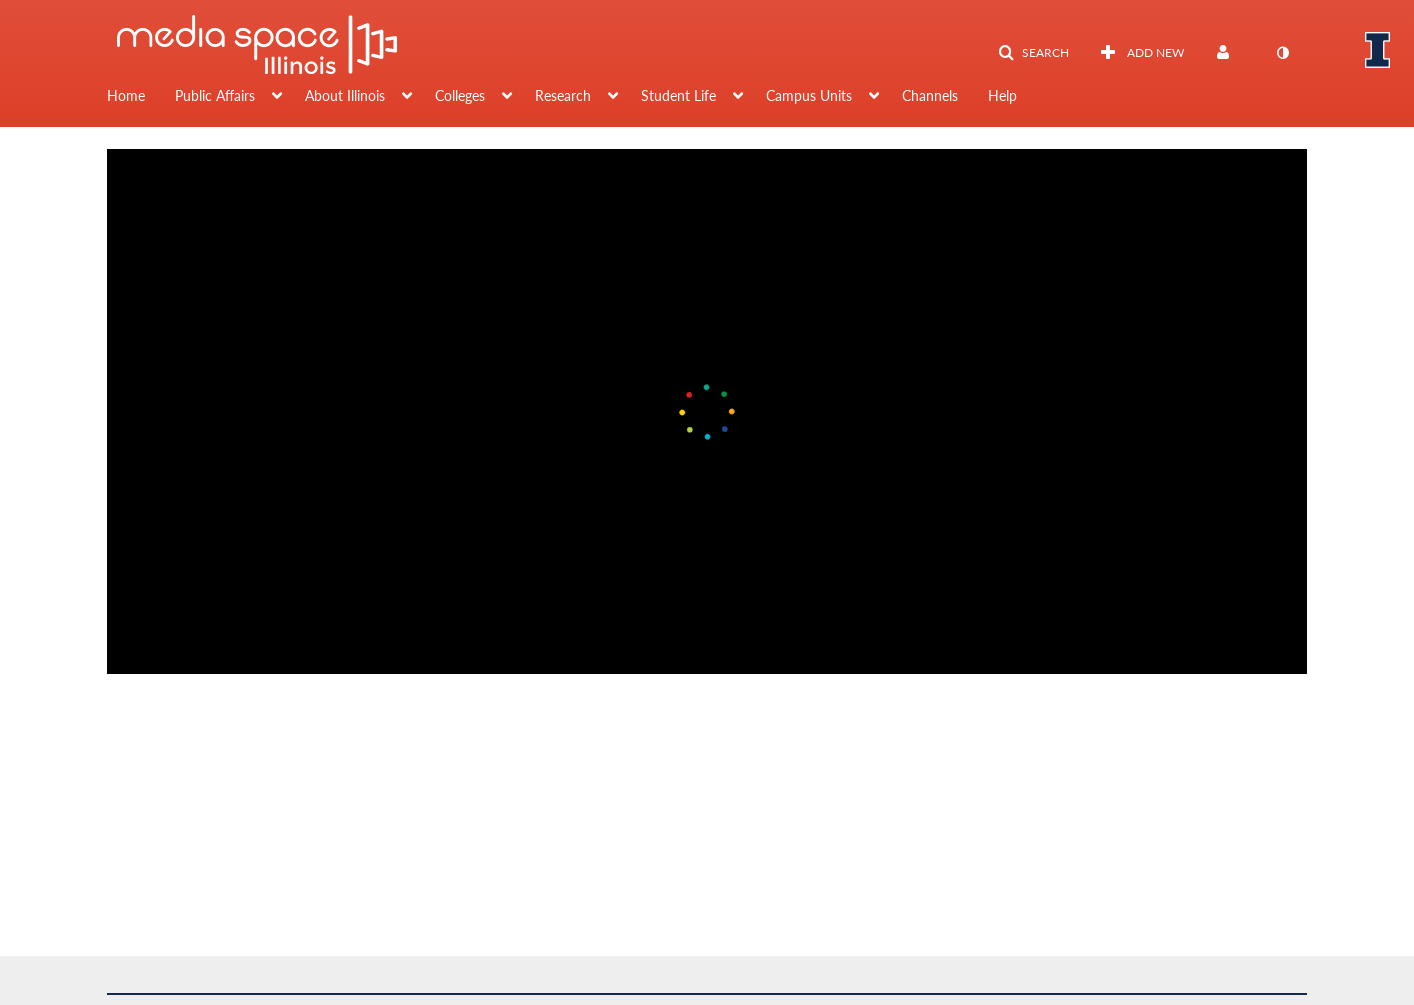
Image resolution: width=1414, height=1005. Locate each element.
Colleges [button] (460, 95)
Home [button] (126, 95)
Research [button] (563, 95)
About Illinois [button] (345, 95)
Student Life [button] (678, 95)
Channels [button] (930, 95)
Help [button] (1002, 95)
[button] (1033, 53)
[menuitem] (141, 98)
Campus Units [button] (809, 95)
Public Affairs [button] (215, 95)
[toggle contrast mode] (1282, 53)
